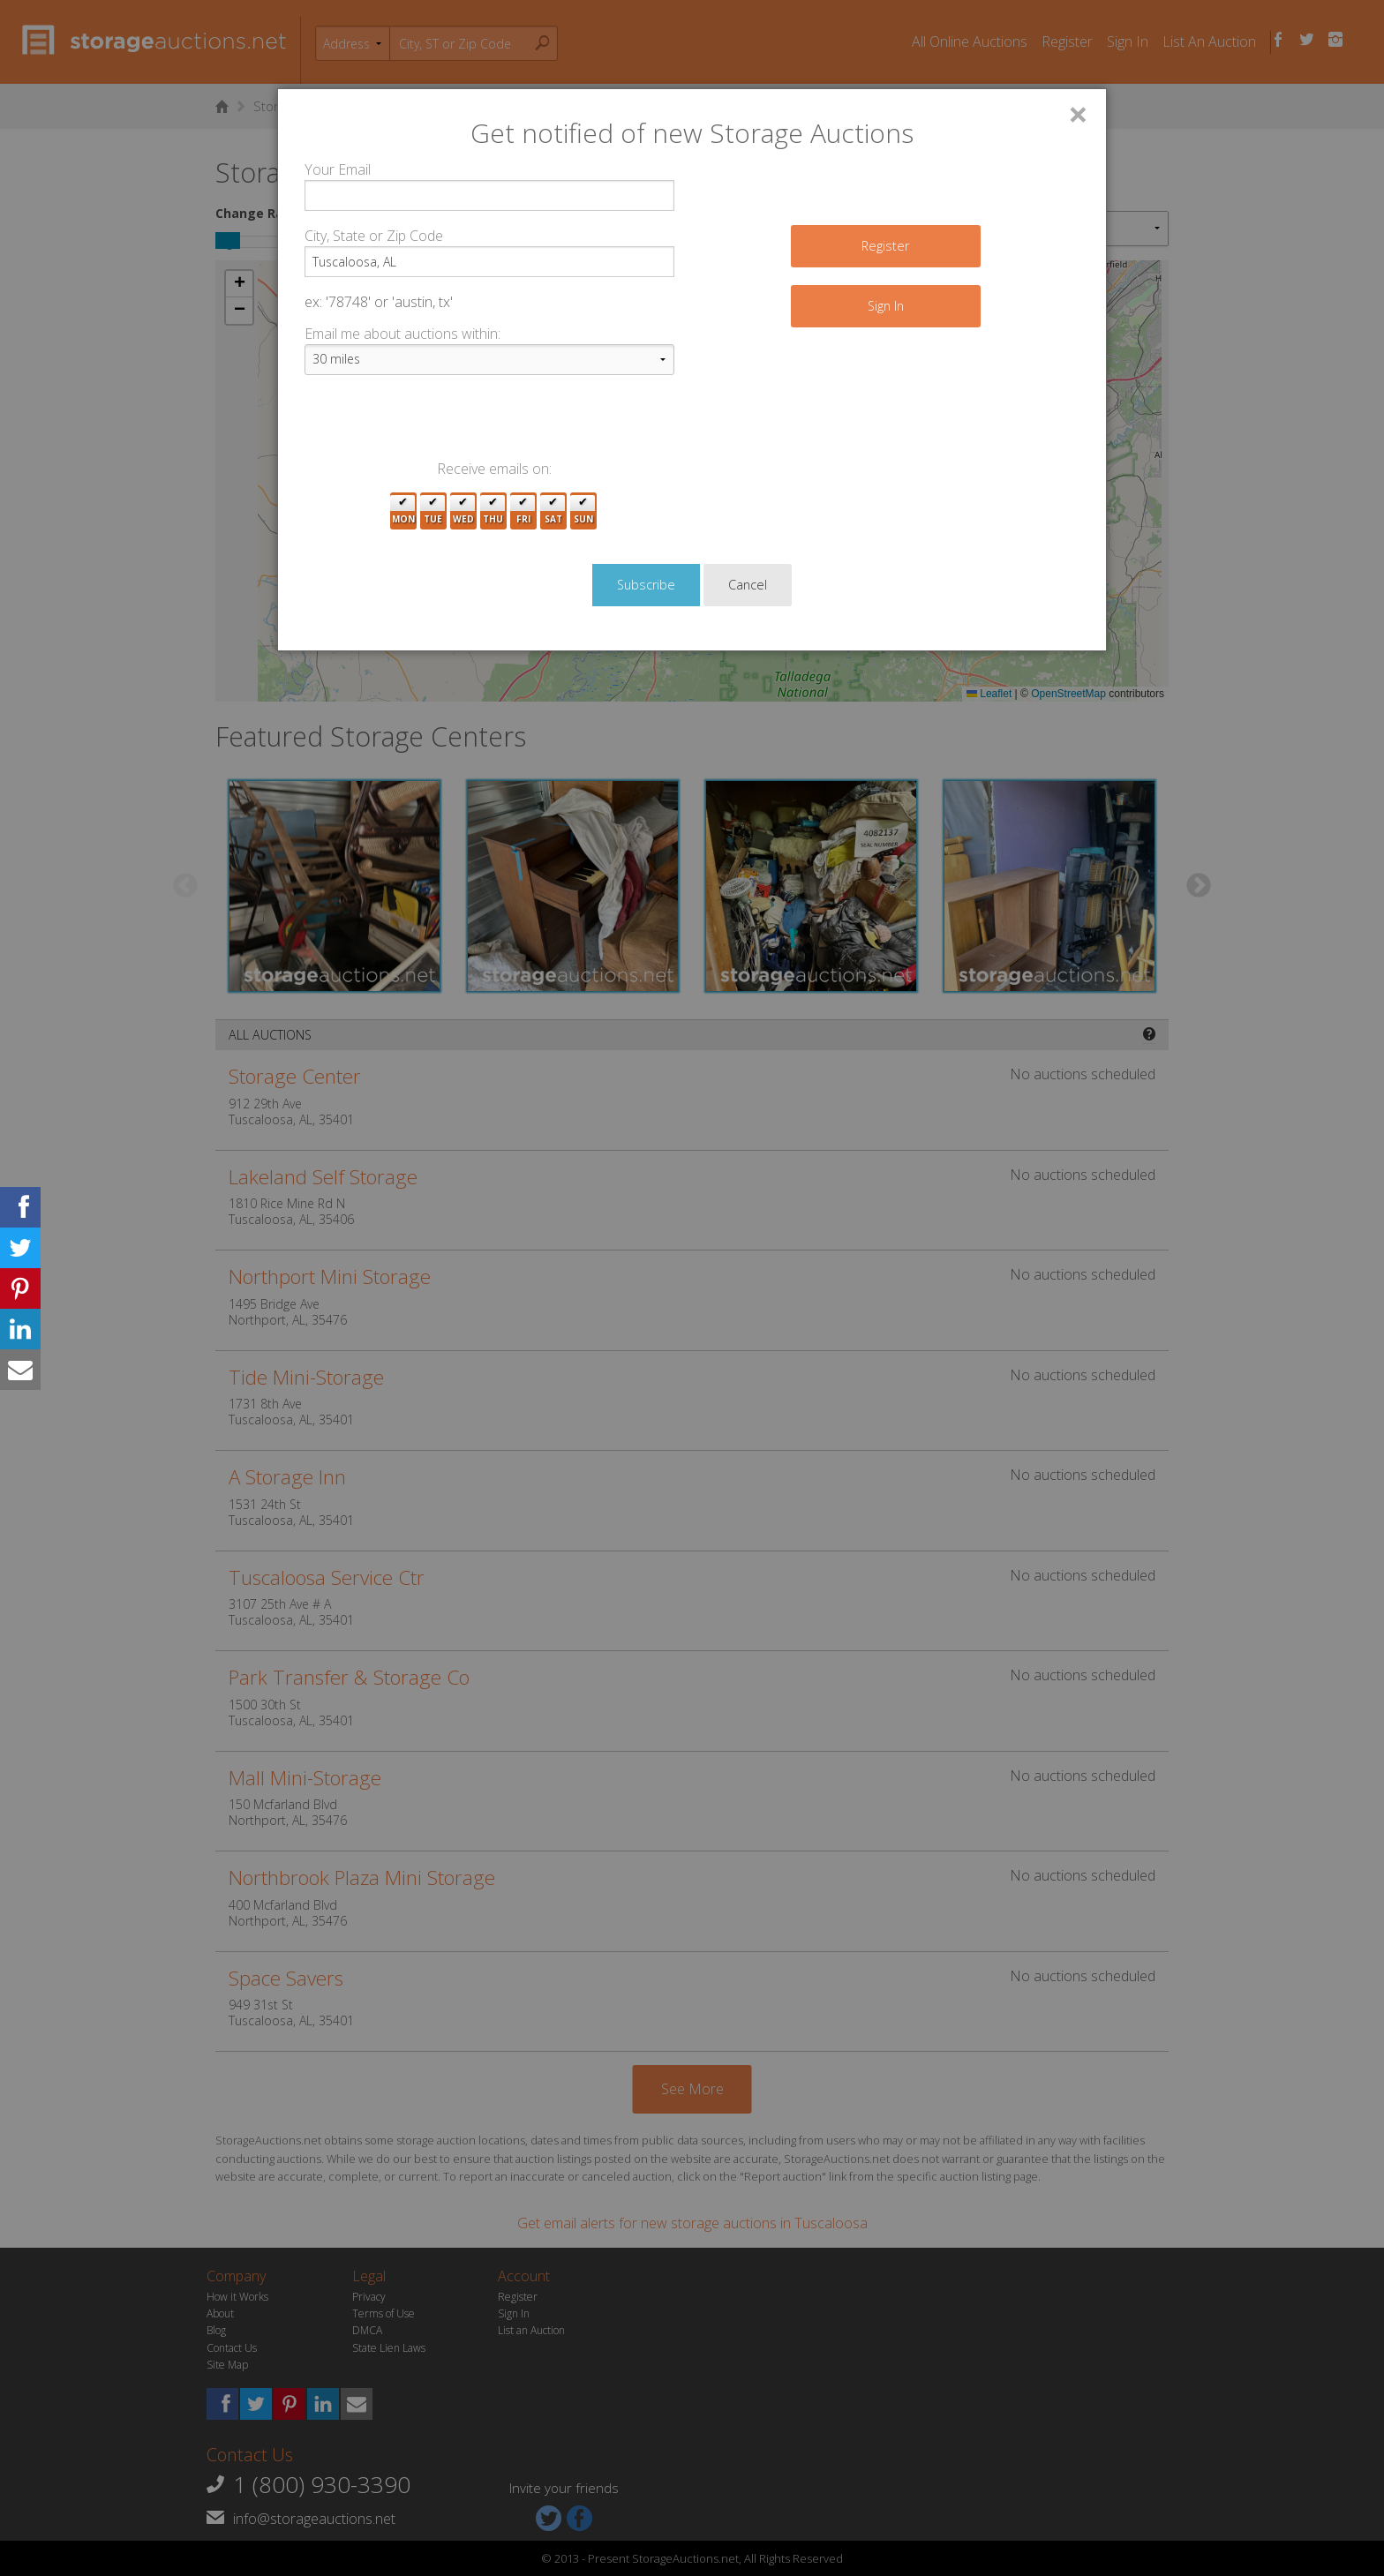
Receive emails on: (494, 468)
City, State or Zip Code (374, 235)
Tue (433, 511)
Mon (403, 511)
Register (885, 245)
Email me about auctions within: (402, 333)
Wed (463, 511)
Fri (523, 511)
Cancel (747, 584)
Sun (583, 511)
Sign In (886, 305)
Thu (493, 511)
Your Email (338, 169)
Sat (553, 511)
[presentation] (439, 423)
